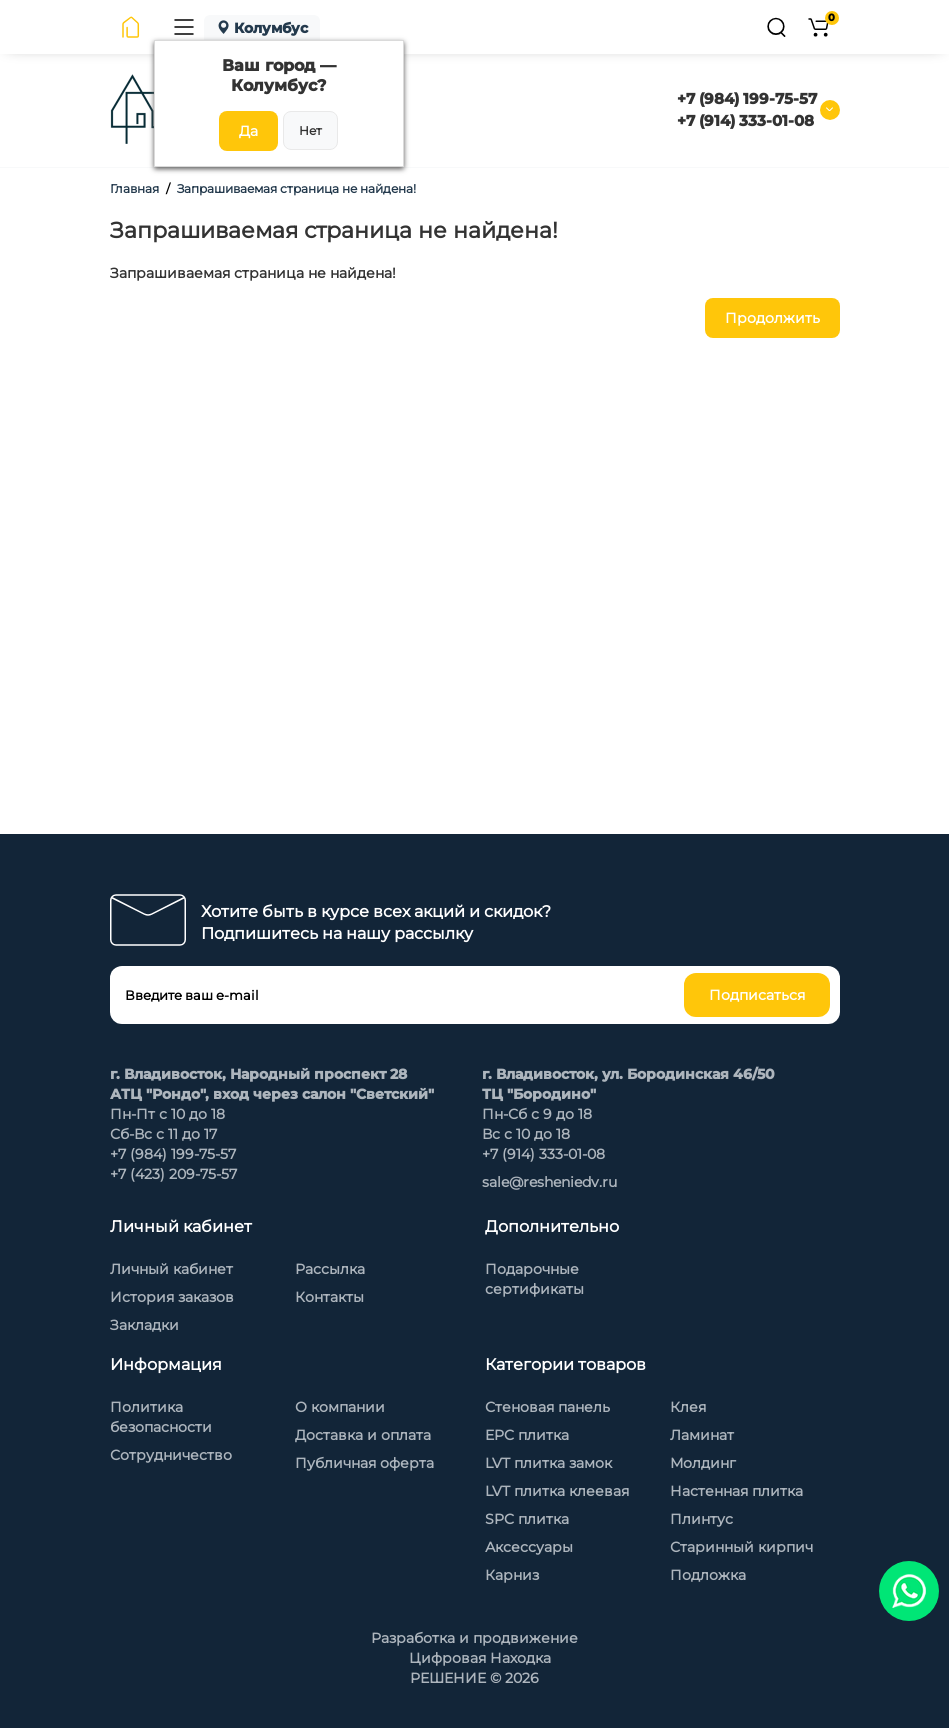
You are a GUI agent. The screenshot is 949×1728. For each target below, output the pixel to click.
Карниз (512, 1575)
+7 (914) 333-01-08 (745, 120)
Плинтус (701, 1519)
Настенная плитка (736, 1491)
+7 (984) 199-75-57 (747, 98)
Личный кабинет (171, 1269)
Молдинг (703, 1463)
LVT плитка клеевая (557, 1491)
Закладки (144, 1325)
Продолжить (772, 318)
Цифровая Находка (480, 1658)
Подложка (708, 1575)
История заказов (172, 1297)
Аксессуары (529, 1547)
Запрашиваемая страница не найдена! (296, 188)
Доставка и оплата (363, 1435)
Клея (688, 1407)
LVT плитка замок (548, 1463)
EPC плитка (527, 1435)
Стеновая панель (547, 1407)
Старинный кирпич (741, 1547)
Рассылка (330, 1269)
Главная (134, 188)
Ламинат (702, 1435)
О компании (340, 1407)
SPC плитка (527, 1519)
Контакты (329, 1297)
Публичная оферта (364, 1463)
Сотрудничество (171, 1455)
